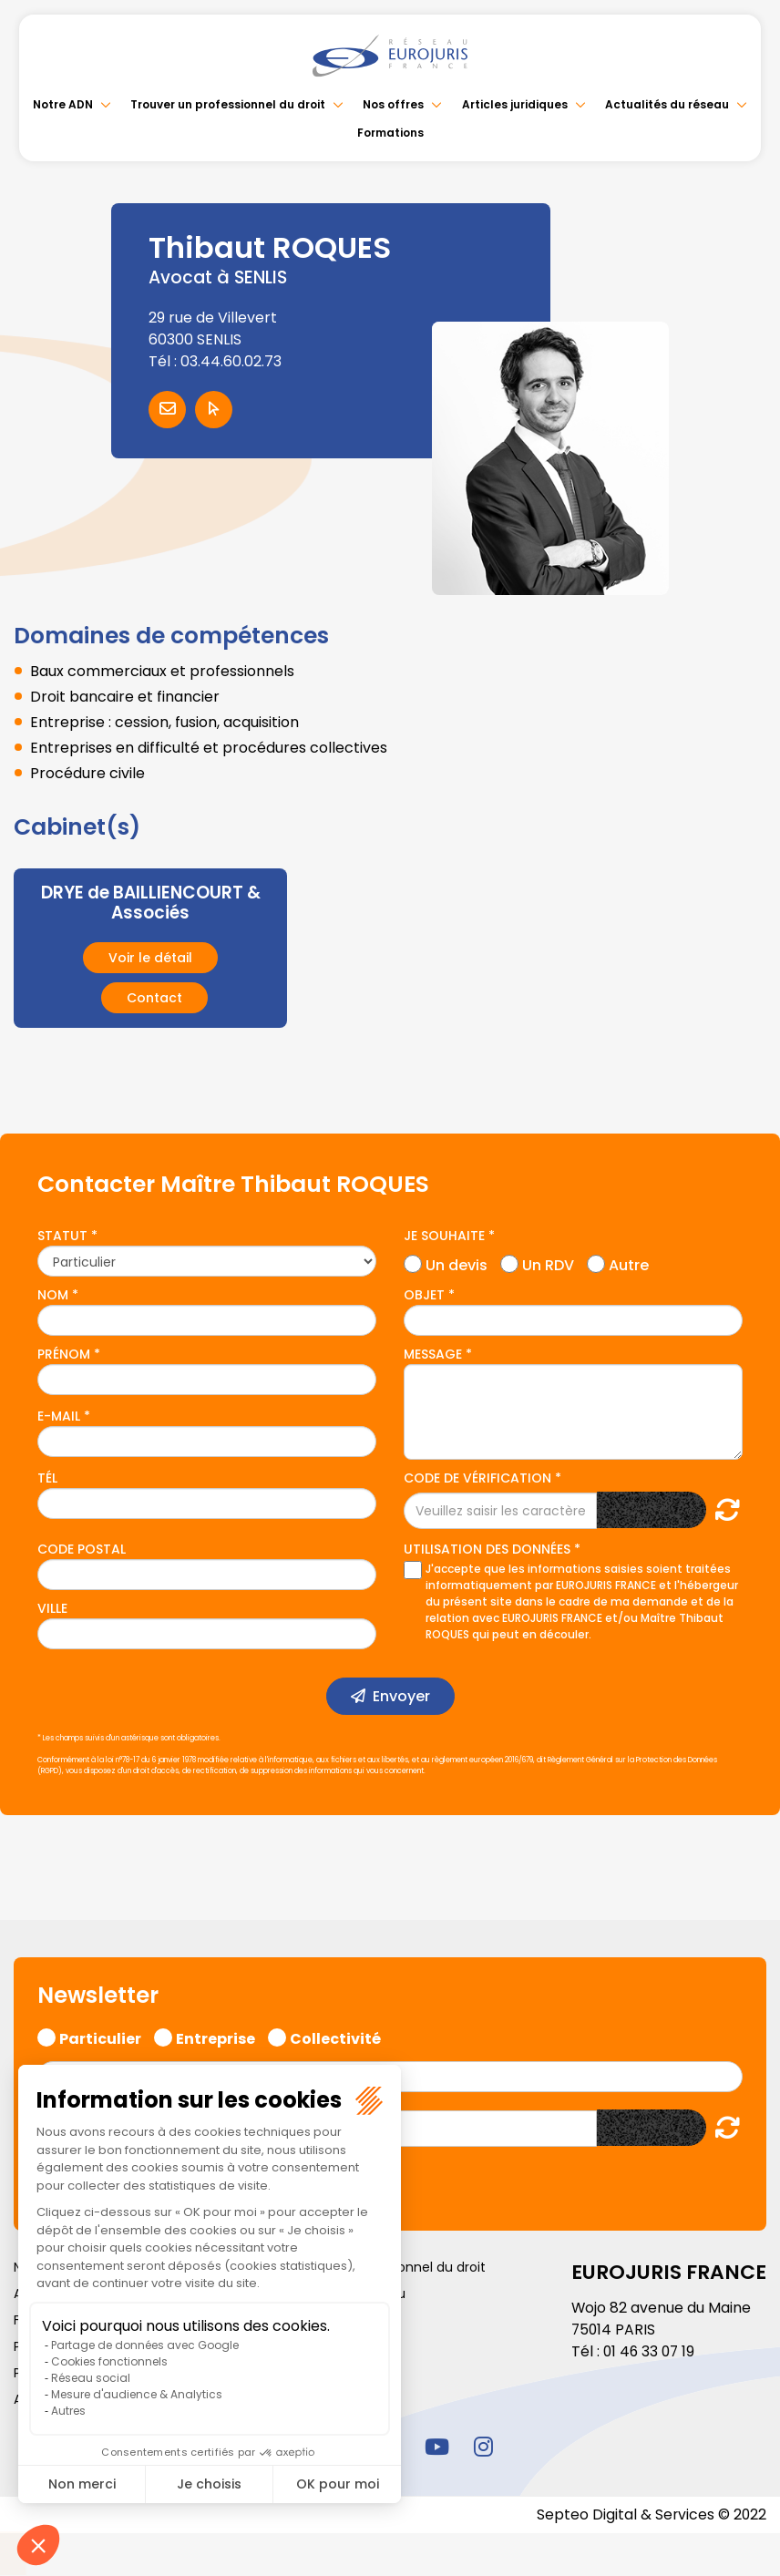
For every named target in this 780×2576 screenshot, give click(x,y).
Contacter (167, 409)
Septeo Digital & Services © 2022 (650, 2514)
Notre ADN (63, 104)
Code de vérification (477, 1478)
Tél (47, 1478)
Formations (390, 132)
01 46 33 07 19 (650, 2351)
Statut (62, 1235)
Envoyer (401, 1696)
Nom (52, 1295)
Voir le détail (150, 958)
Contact (154, 998)
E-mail (58, 1416)
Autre (629, 1263)
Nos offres (393, 104)
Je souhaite (444, 1235)
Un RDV (548, 1263)
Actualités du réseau (667, 104)
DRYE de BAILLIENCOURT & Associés (150, 903)
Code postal (81, 1549)
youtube (436, 2445)
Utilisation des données (487, 1549)
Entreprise (215, 2036)
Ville (52, 1608)
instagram (483, 2445)
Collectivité (335, 2036)
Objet (424, 1295)
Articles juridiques (515, 104)
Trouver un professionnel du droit (227, 104)
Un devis (457, 1263)
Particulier (100, 2036)
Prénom (63, 1354)
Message (433, 1354)
